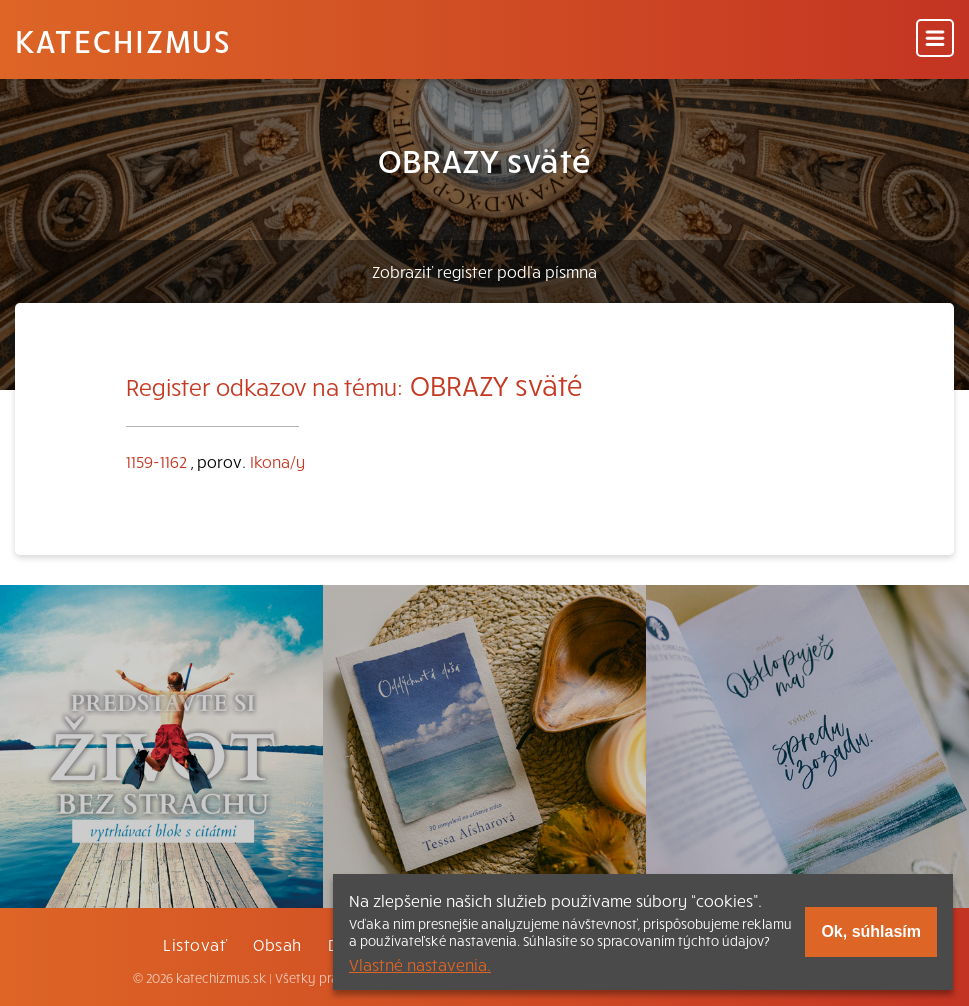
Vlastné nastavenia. (420, 964)
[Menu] (935, 39)
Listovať (195, 944)
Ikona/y (277, 461)
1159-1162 (156, 461)
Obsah (277, 944)
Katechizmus (123, 40)
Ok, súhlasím (871, 931)
